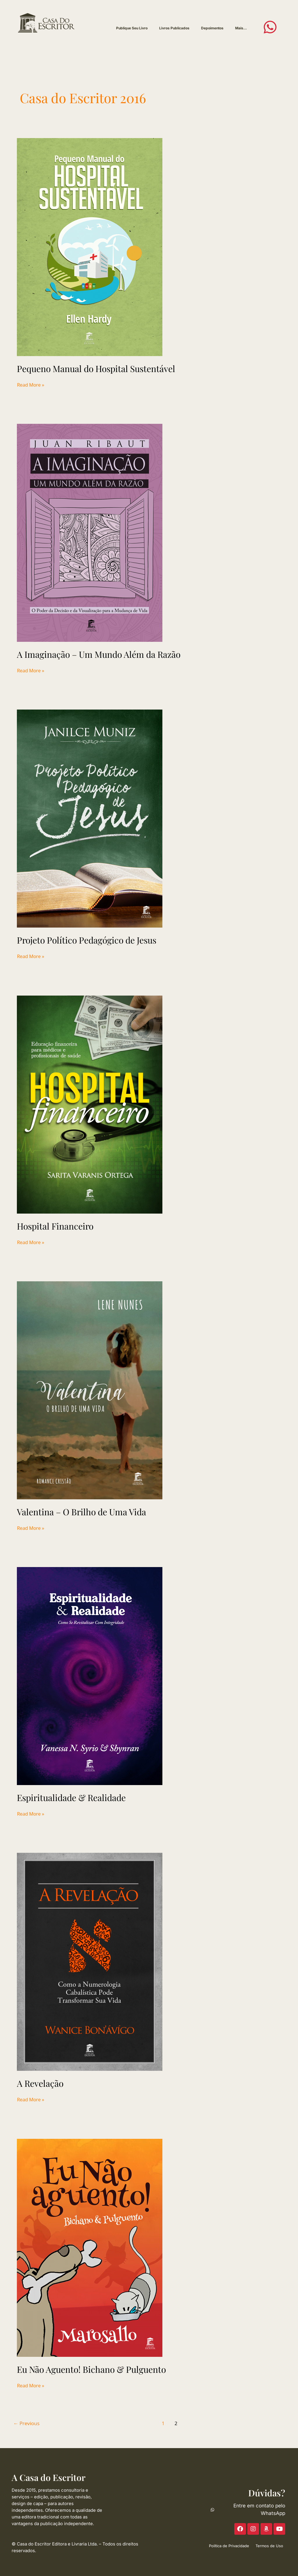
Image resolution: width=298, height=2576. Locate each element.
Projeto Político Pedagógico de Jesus (86, 940)
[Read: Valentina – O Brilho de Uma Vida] (89, 1390)
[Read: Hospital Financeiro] (89, 1104)
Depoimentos (212, 28)
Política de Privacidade (229, 2545)
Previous (26, 2423)
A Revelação (40, 2083)
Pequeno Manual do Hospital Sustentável (96, 368)
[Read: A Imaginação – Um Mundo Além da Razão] (89, 532)
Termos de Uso (269, 2545)
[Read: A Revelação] (89, 1961)
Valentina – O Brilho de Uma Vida (81, 1512)
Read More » (30, 384)
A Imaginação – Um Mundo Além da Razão (98, 654)
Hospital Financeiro (55, 1226)
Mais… (241, 28)
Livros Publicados (174, 28)
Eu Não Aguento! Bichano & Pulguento (91, 2369)
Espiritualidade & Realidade (71, 1797)
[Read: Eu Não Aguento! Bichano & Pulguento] (89, 2247)
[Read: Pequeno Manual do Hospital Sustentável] (89, 246)
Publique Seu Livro (132, 28)
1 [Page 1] (163, 2423)
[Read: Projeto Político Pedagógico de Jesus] (89, 818)
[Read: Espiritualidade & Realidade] (89, 1676)
